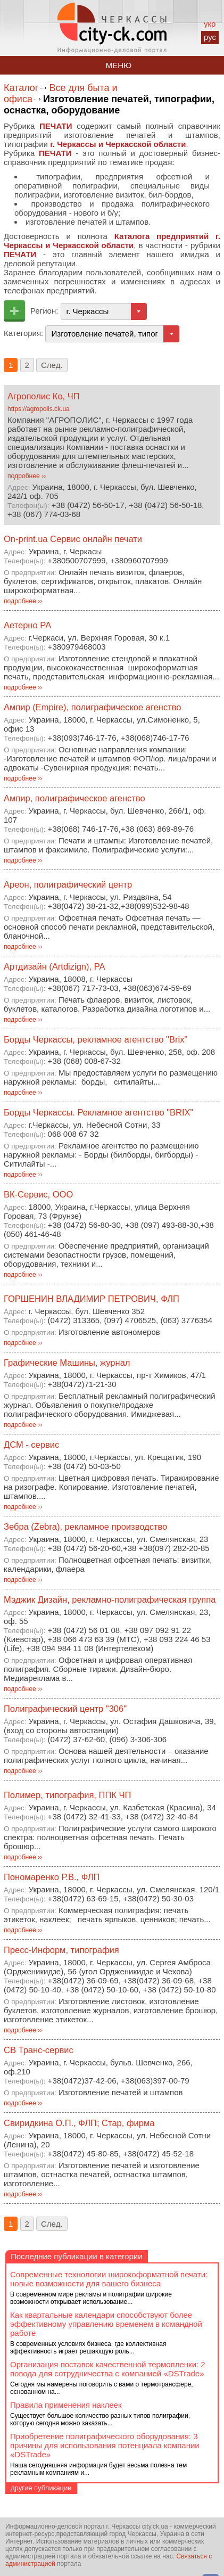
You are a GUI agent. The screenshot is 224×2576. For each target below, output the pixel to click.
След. (52, 365)
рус (210, 37)
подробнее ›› (26, 476)
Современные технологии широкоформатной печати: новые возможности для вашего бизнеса (109, 2279)
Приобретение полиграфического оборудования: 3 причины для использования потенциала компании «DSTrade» (105, 2445)
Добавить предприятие (14, 311)
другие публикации (41, 2488)
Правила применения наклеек (66, 2404)
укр (209, 23)
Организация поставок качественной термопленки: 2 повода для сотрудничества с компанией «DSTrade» (107, 2369)
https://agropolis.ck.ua (38, 409)
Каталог (21, 88)
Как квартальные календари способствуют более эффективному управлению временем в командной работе (106, 2323)
